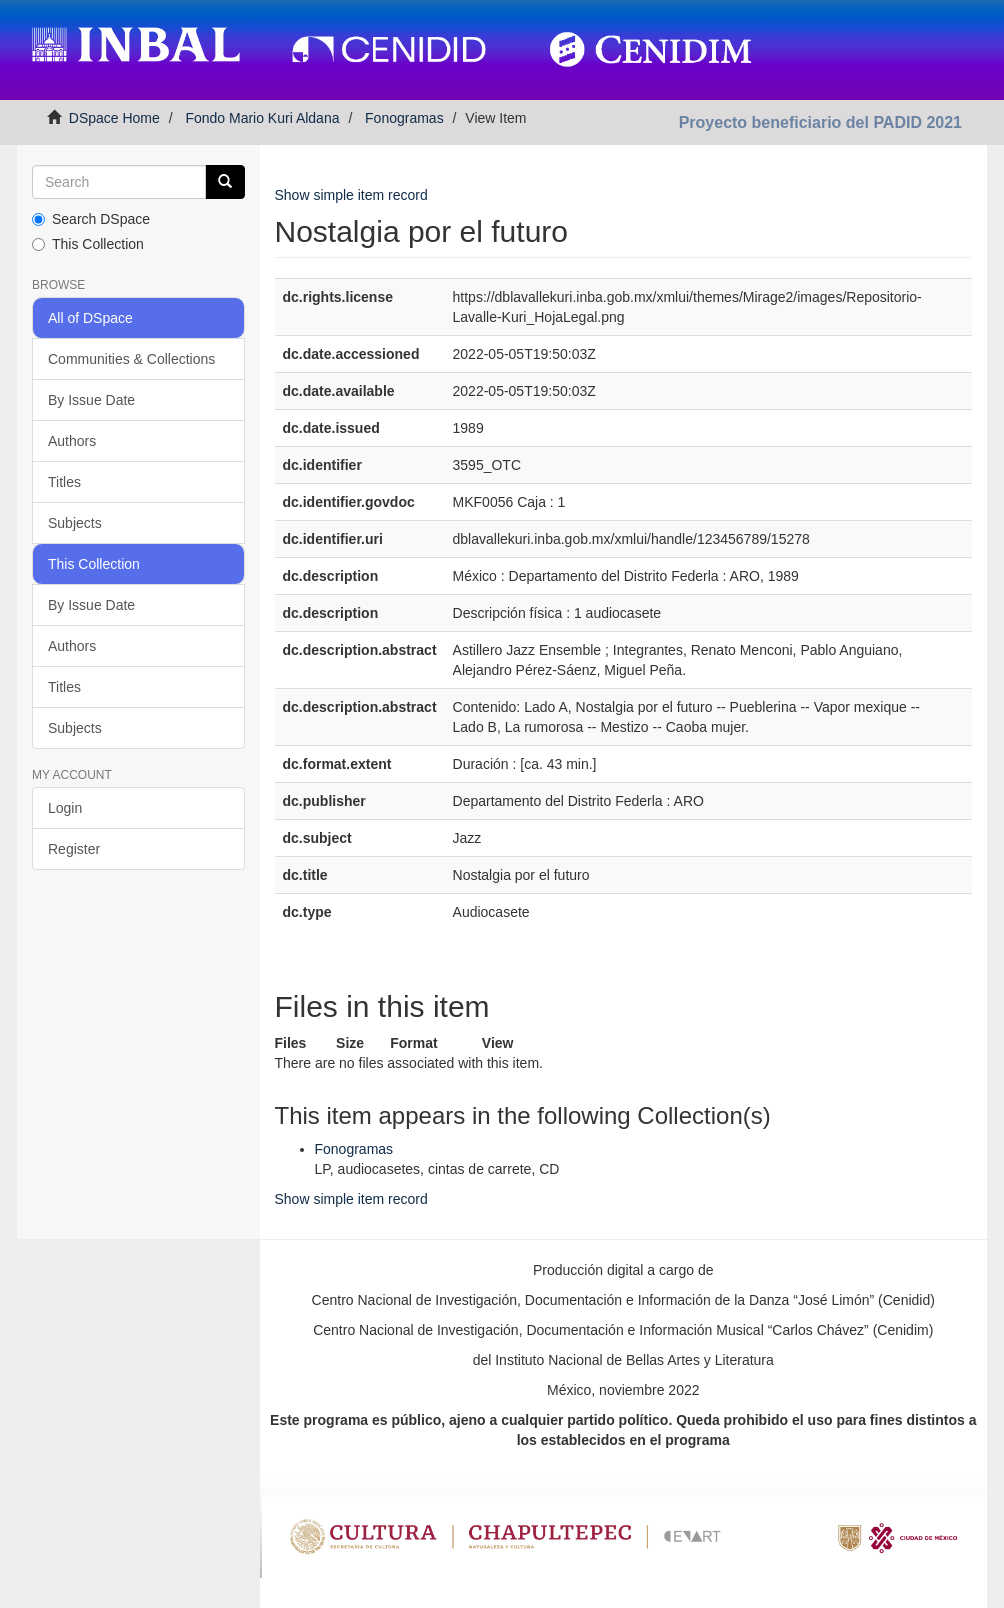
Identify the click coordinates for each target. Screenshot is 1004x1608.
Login (65, 808)
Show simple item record (351, 195)
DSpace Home (114, 118)
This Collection (88, 244)
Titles (64, 482)
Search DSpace (91, 219)
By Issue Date (91, 400)
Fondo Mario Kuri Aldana (262, 118)
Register (74, 849)
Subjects (75, 523)
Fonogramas (404, 118)
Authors (72, 441)
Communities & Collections (131, 359)
